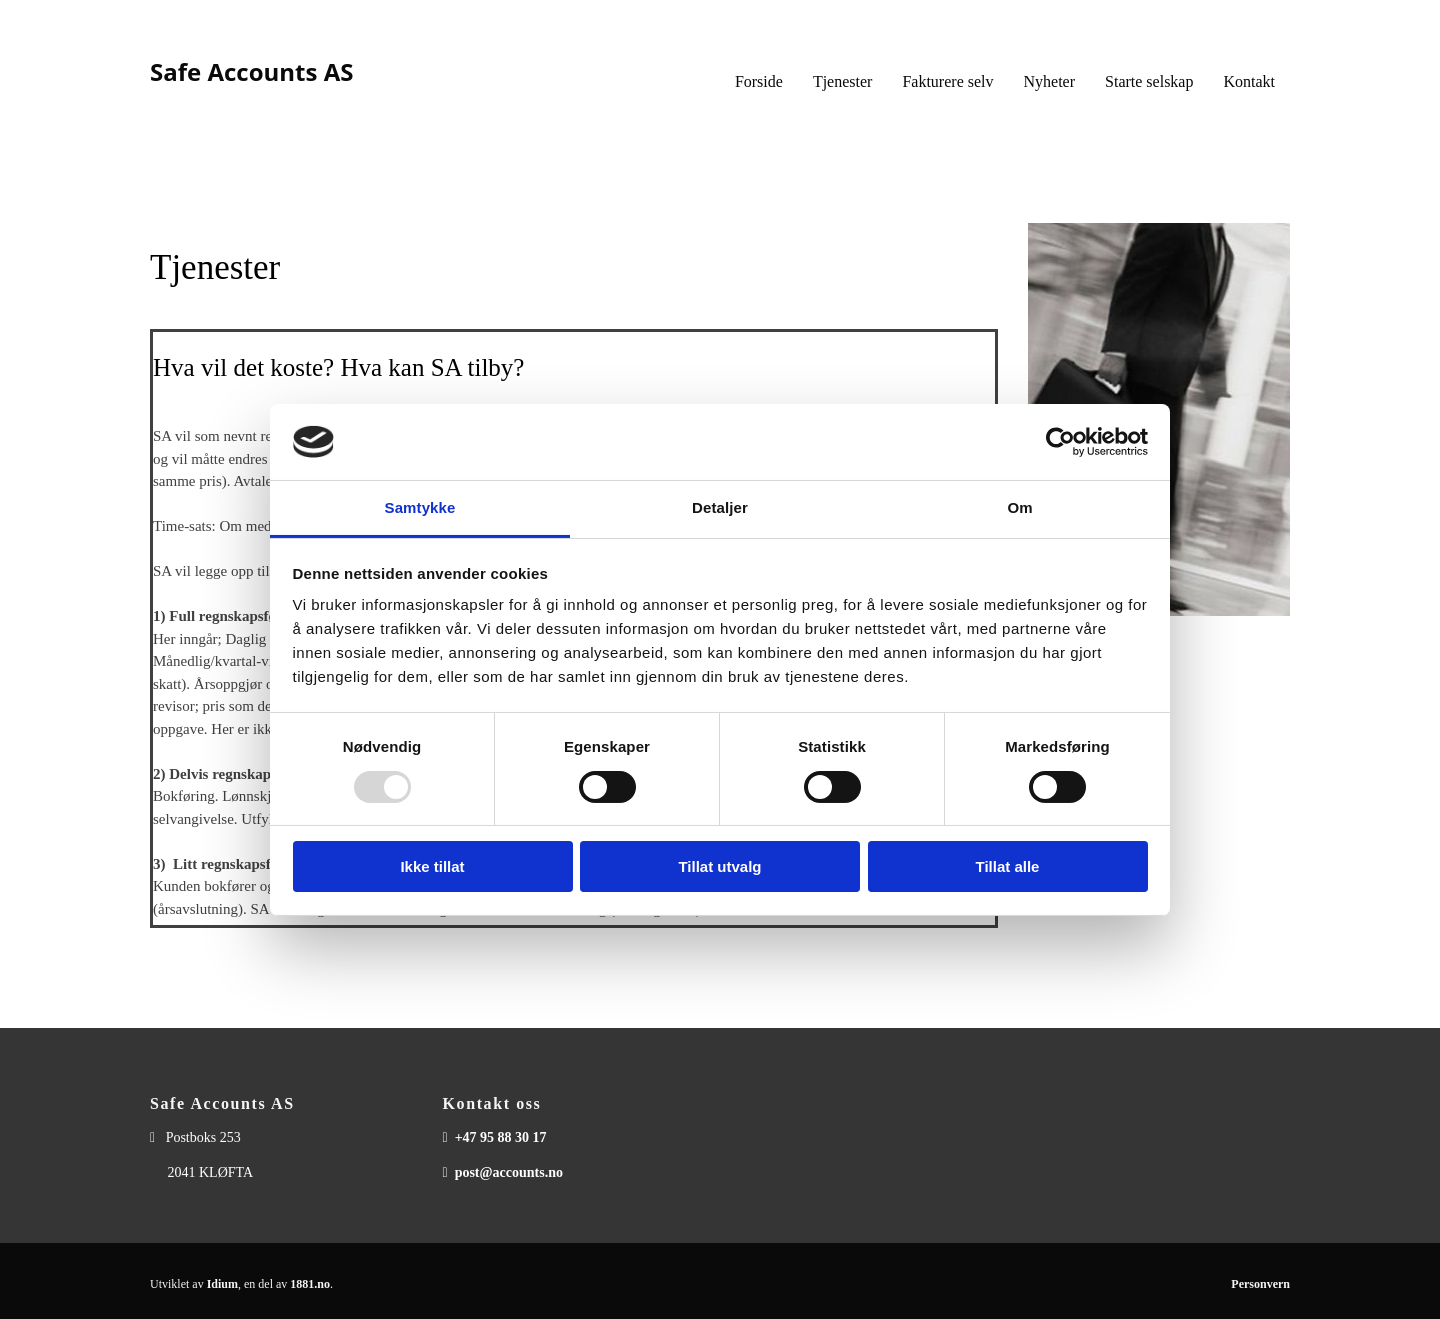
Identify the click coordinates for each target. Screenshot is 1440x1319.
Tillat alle (1008, 866)
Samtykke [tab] (420, 507)
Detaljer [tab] (720, 507)
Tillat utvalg (719, 866)
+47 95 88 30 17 (501, 1137)
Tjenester (843, 81)
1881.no (310, 1284)
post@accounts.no (509, 1172)
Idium (222, 1284)
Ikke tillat (432, 866)
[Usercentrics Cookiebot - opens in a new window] (1060, 442)
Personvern (1260, 1284)
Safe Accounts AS (251, 71)
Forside (759, 81)
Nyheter (1050, 81)
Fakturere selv (947, 81)
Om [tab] (1019, 507)
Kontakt (1249, 81)
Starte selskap (1149, 81)
